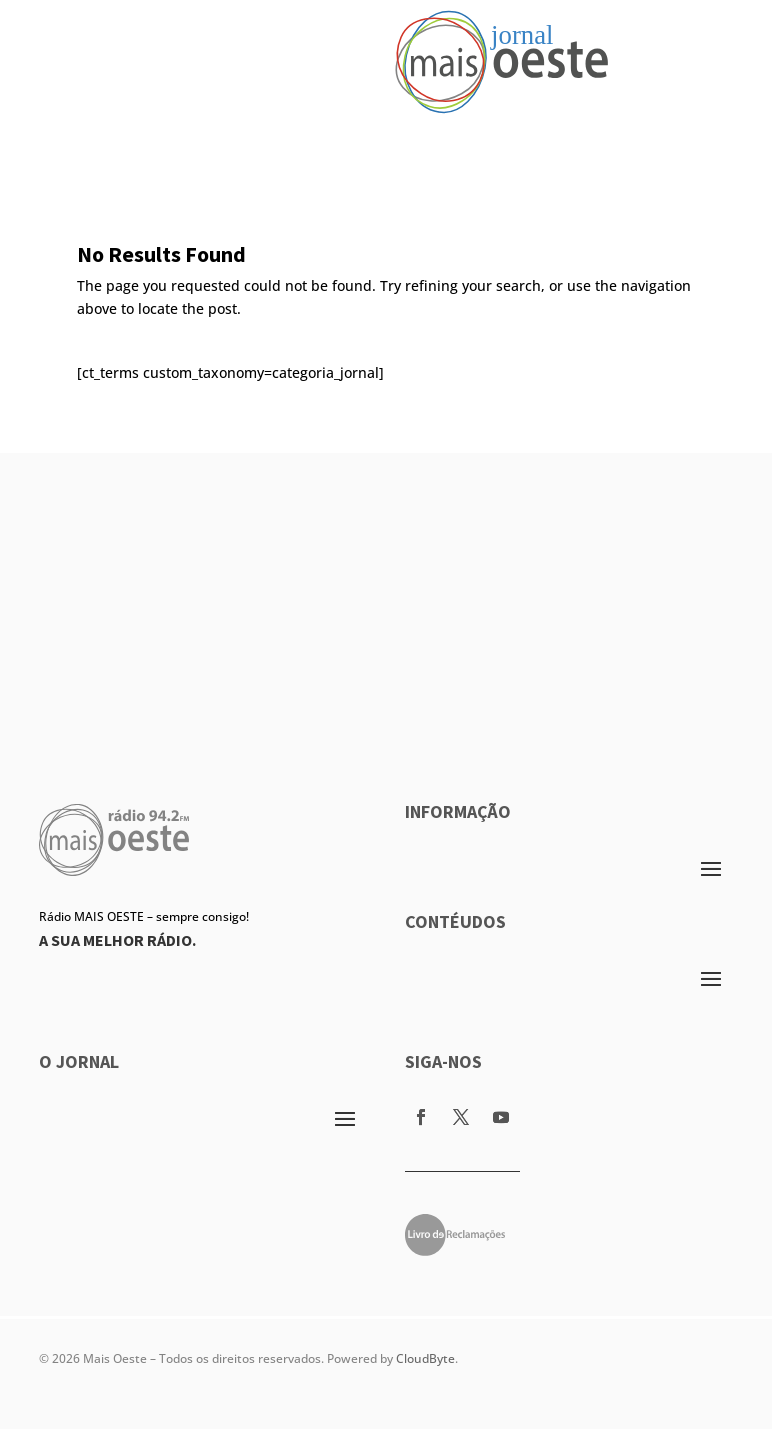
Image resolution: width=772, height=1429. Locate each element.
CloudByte (425, 1358)
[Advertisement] (386, 593)
